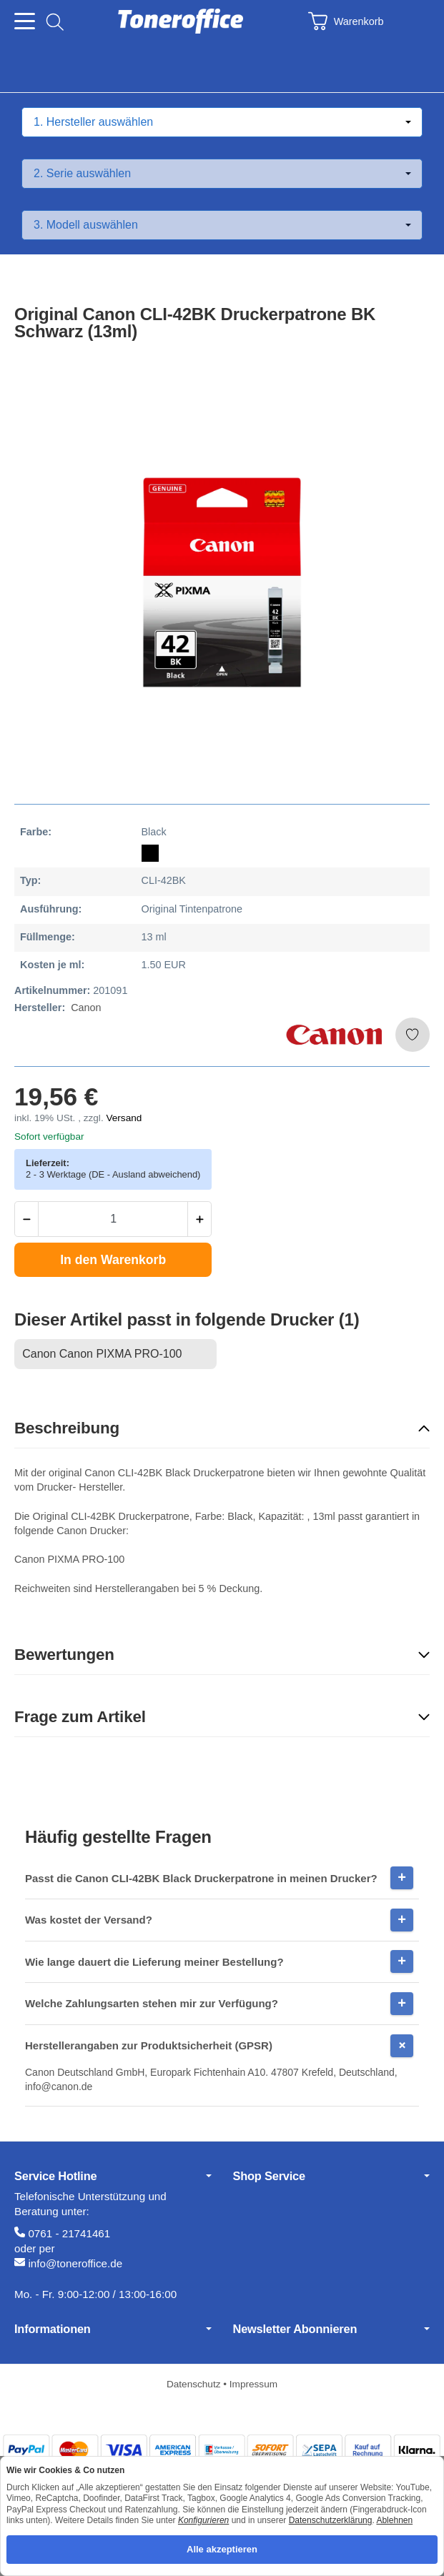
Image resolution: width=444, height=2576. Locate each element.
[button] (222, 1428)
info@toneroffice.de (75, 2263)
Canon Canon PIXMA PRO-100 (102, 1354)
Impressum (253, 2384)
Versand (124, 1118)
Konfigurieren (203, 2520)
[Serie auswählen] (222, 174)
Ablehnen (394, 2520)
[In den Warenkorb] (113, 1260)
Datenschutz (195, 2384)
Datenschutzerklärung (331, 2520)
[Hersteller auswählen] (222, 122)
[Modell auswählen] (222, 225)
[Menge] (113, 1219)
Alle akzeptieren (222, 2549)
